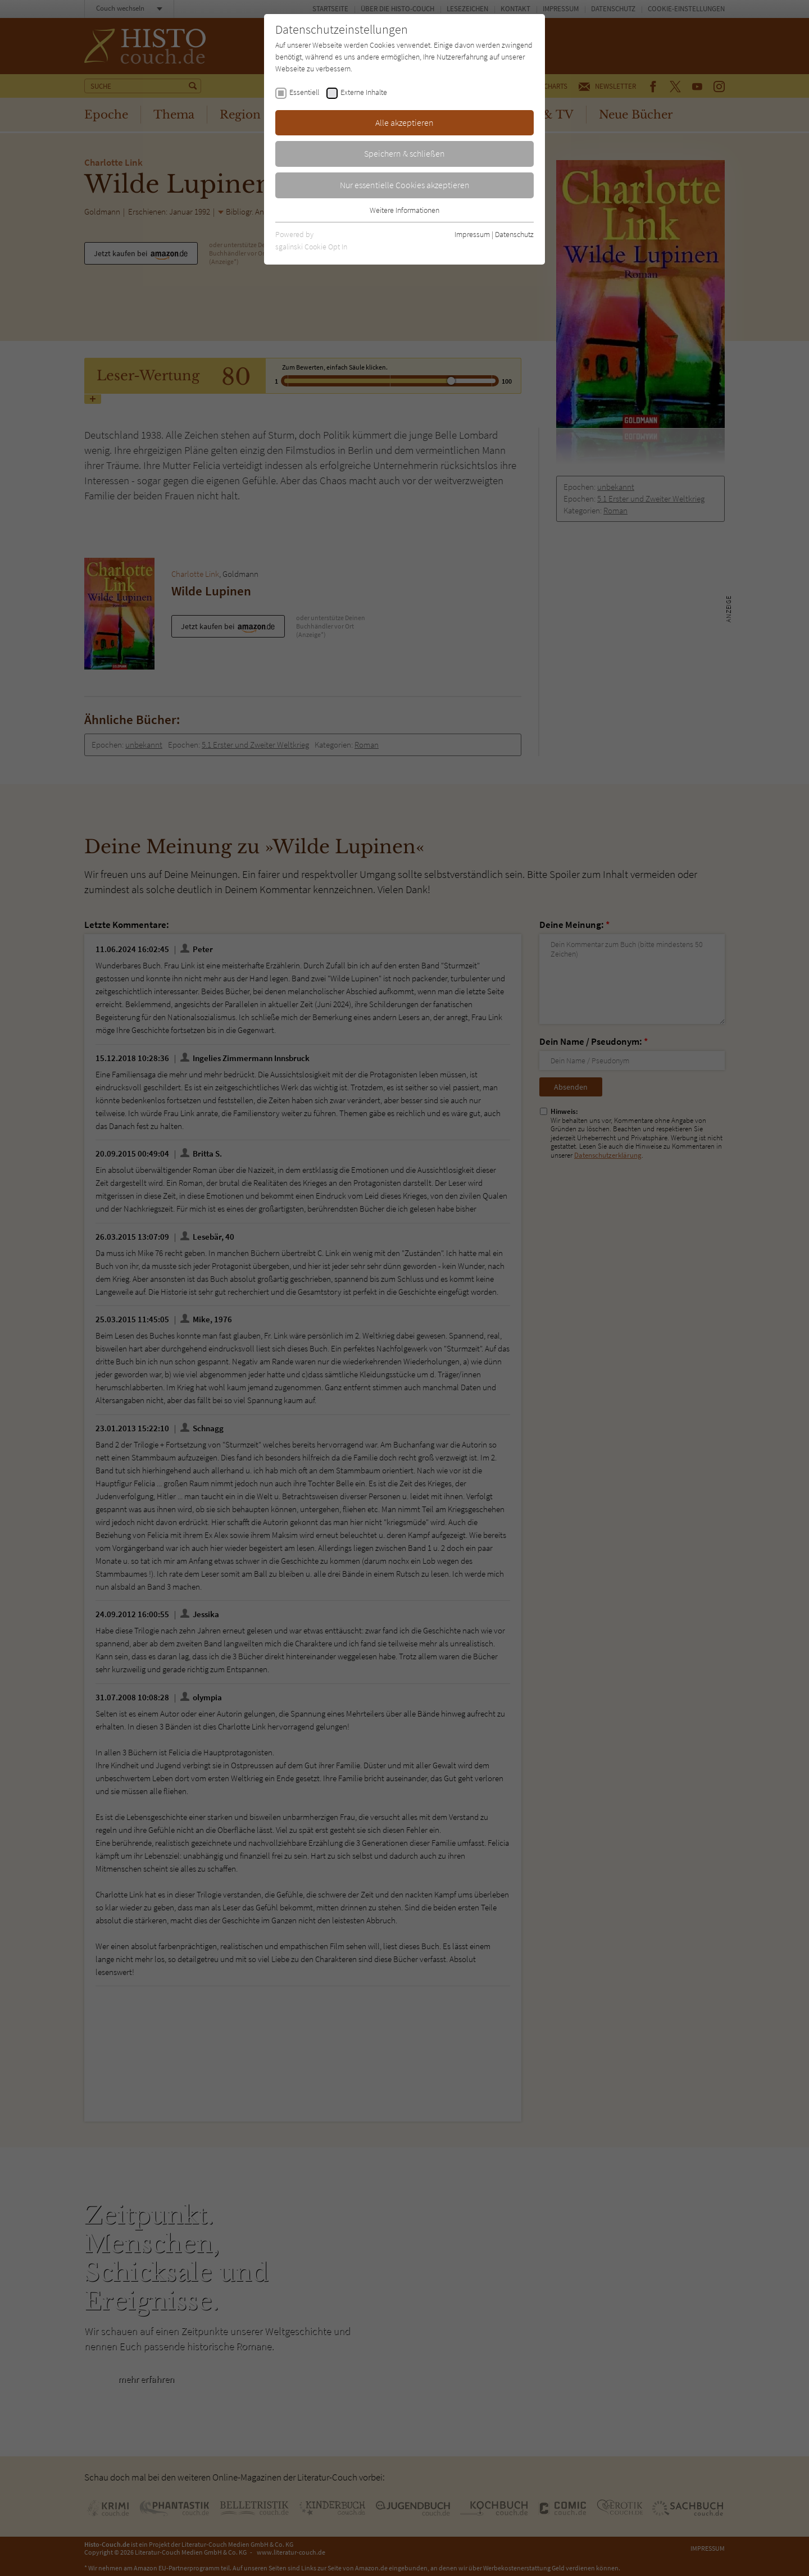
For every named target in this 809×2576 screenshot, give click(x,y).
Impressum (472, 234)
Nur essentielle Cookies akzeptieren (405, 184)
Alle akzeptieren (404, 122)
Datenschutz (514, 234)
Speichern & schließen (404, 153)
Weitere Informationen (404, 210)
